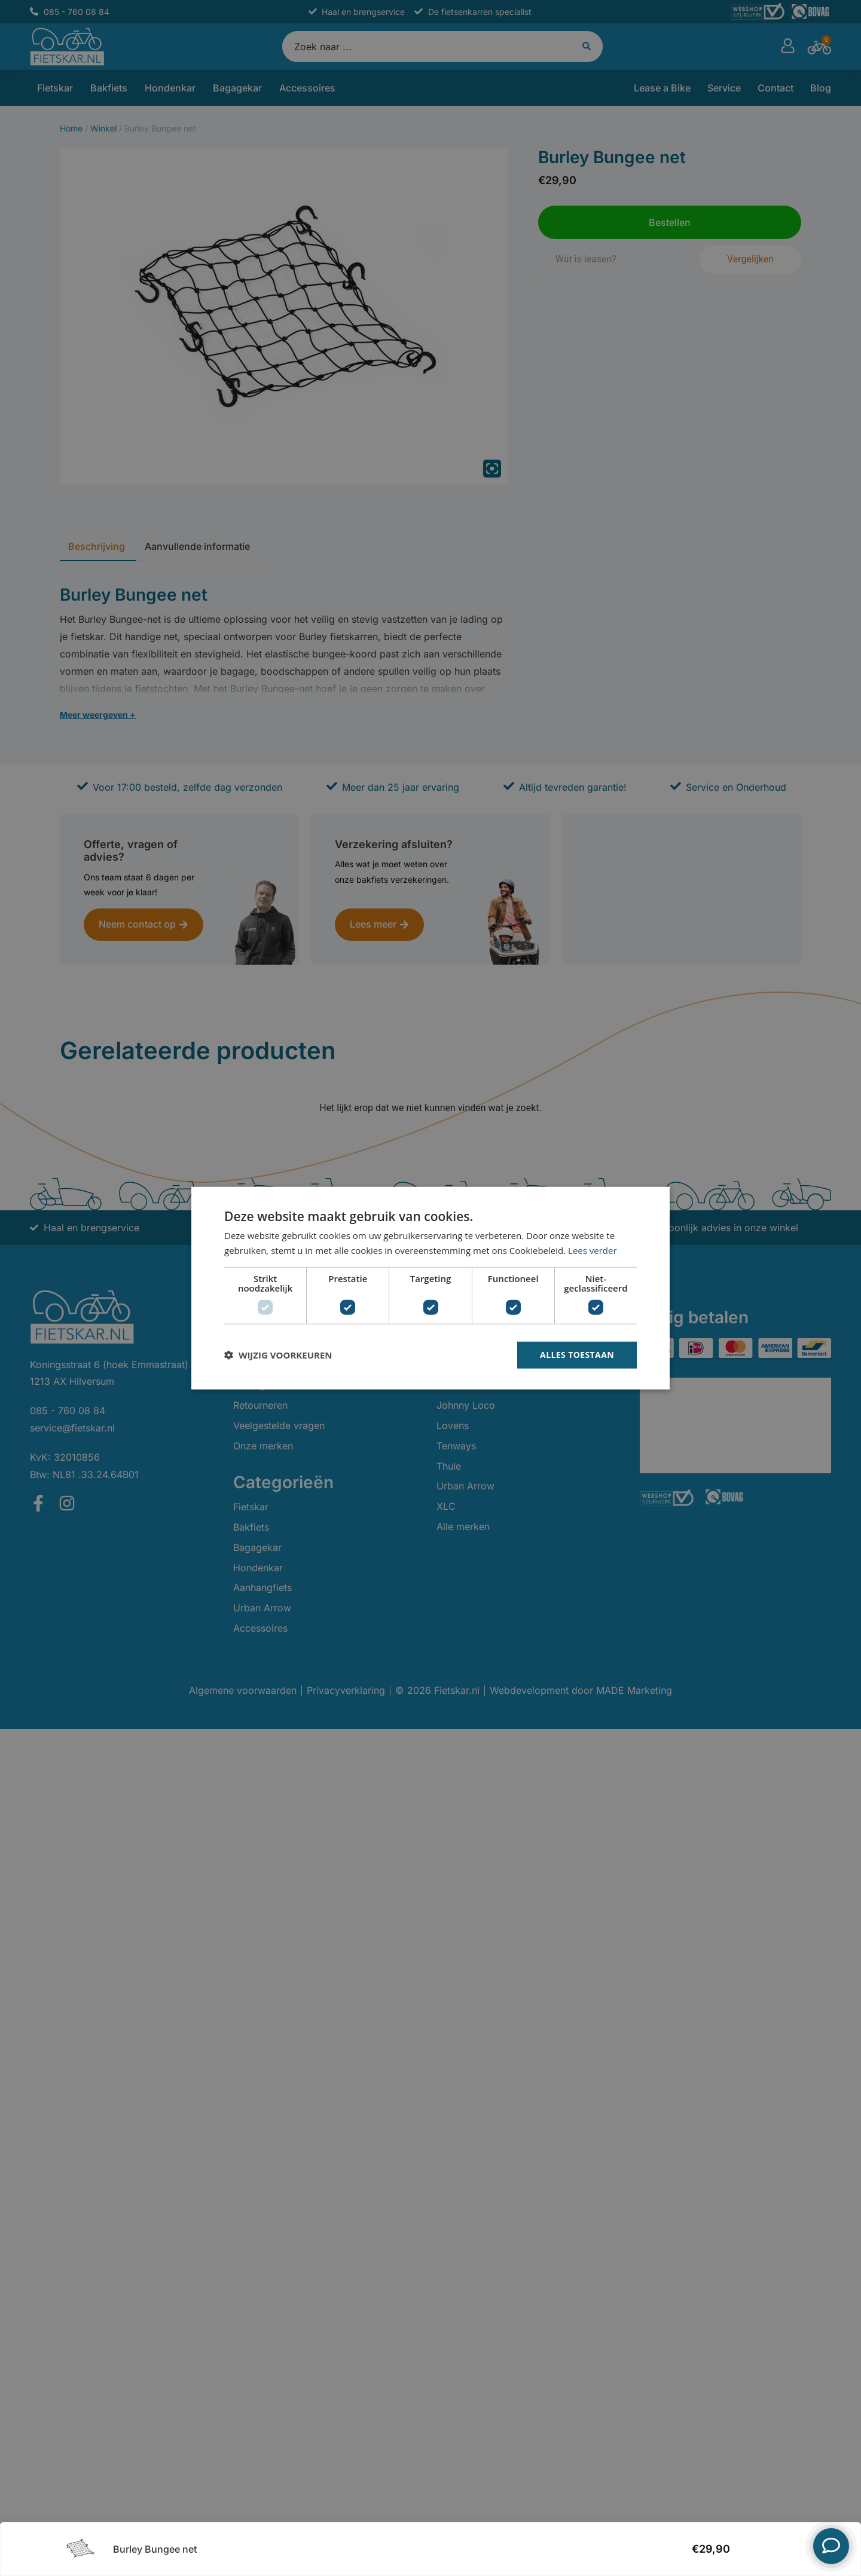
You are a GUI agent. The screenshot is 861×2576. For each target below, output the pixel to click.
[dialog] (430, 1288)
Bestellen (769, 2546)
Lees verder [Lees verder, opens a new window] (592, 1250)
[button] (278, 1355)
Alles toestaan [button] (577, 1354)
